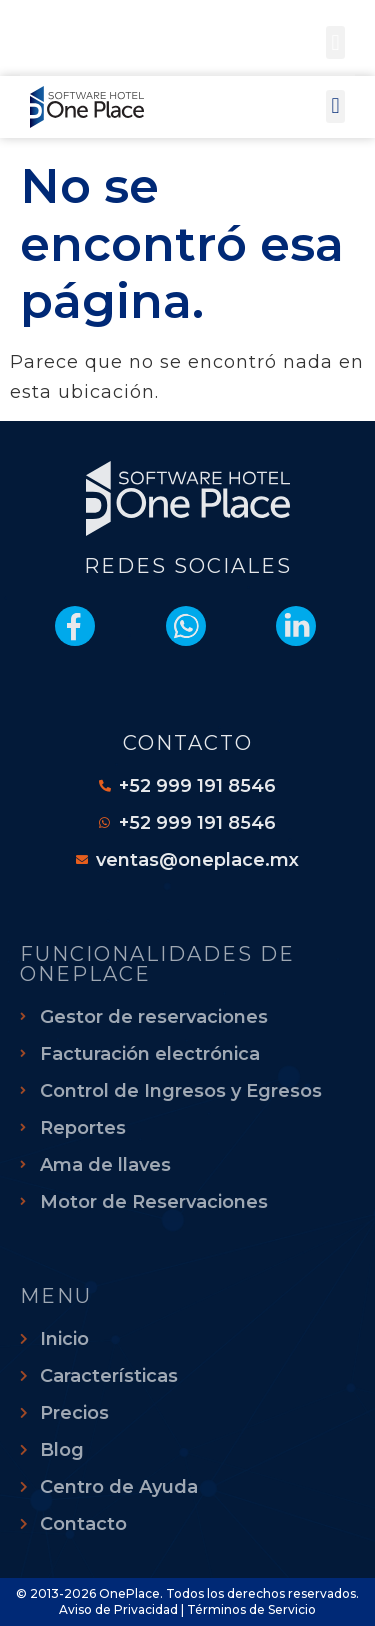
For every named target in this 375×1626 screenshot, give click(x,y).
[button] (335, 42)
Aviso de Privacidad (118, 1609)
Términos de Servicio (251, 1609)
